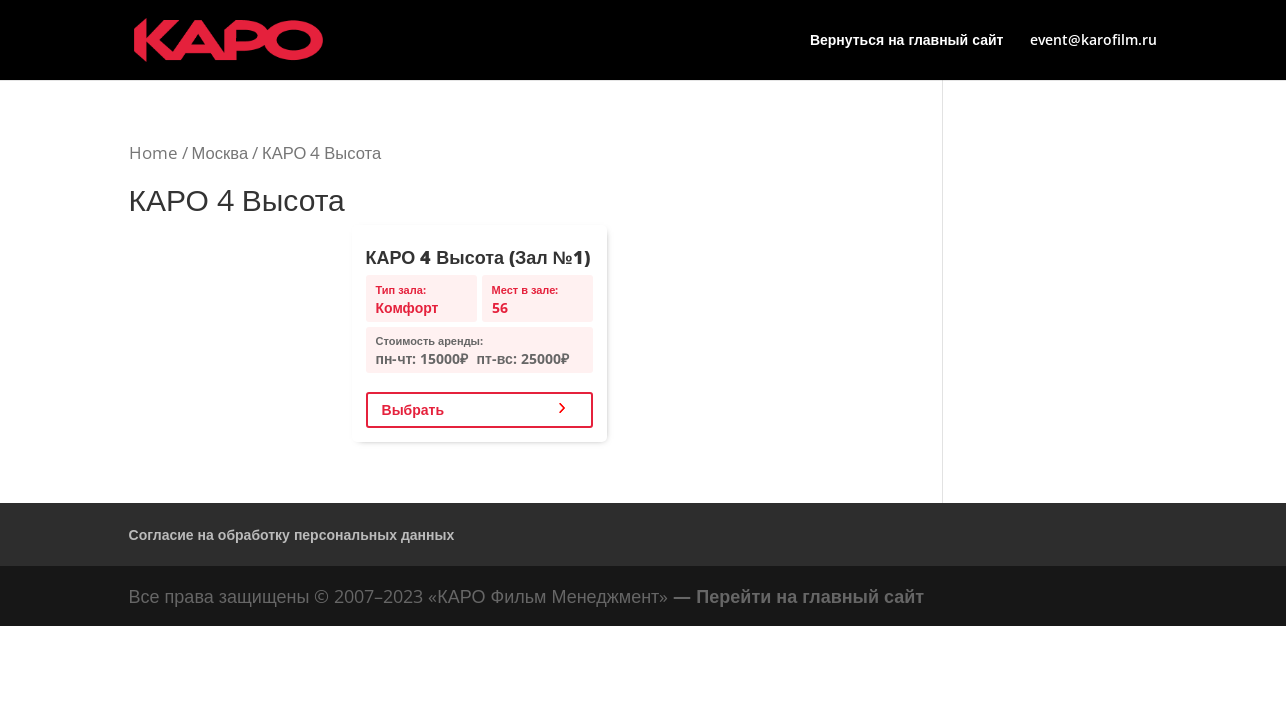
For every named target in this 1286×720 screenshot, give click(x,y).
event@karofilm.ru (1093, 41)
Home (153, 152)
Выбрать (413, 409)
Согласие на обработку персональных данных (292, 534)
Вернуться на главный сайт (907, 41)
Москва (220, 152)
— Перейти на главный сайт (798, 596)
